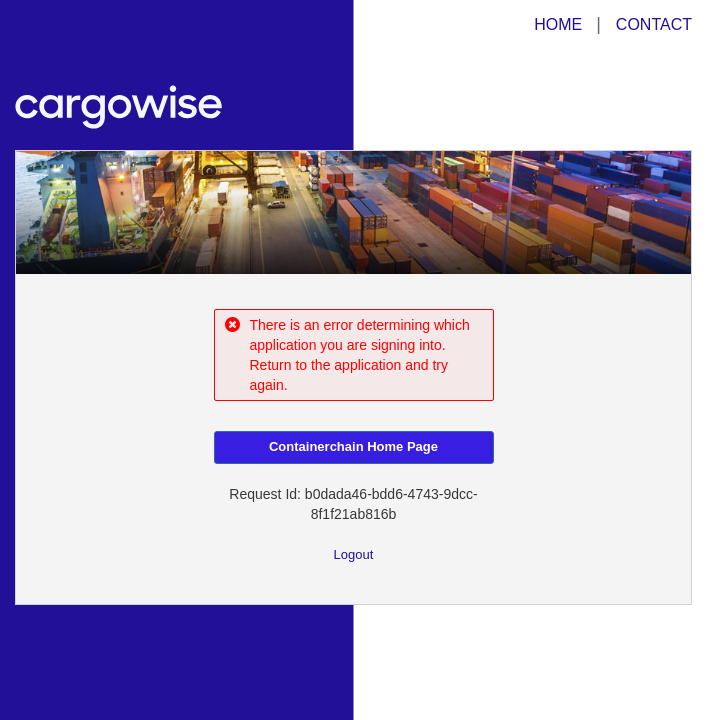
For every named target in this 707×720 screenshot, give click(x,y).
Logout (354, 554)
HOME (558, 24)
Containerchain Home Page (353, 446)
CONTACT (654, 24)
